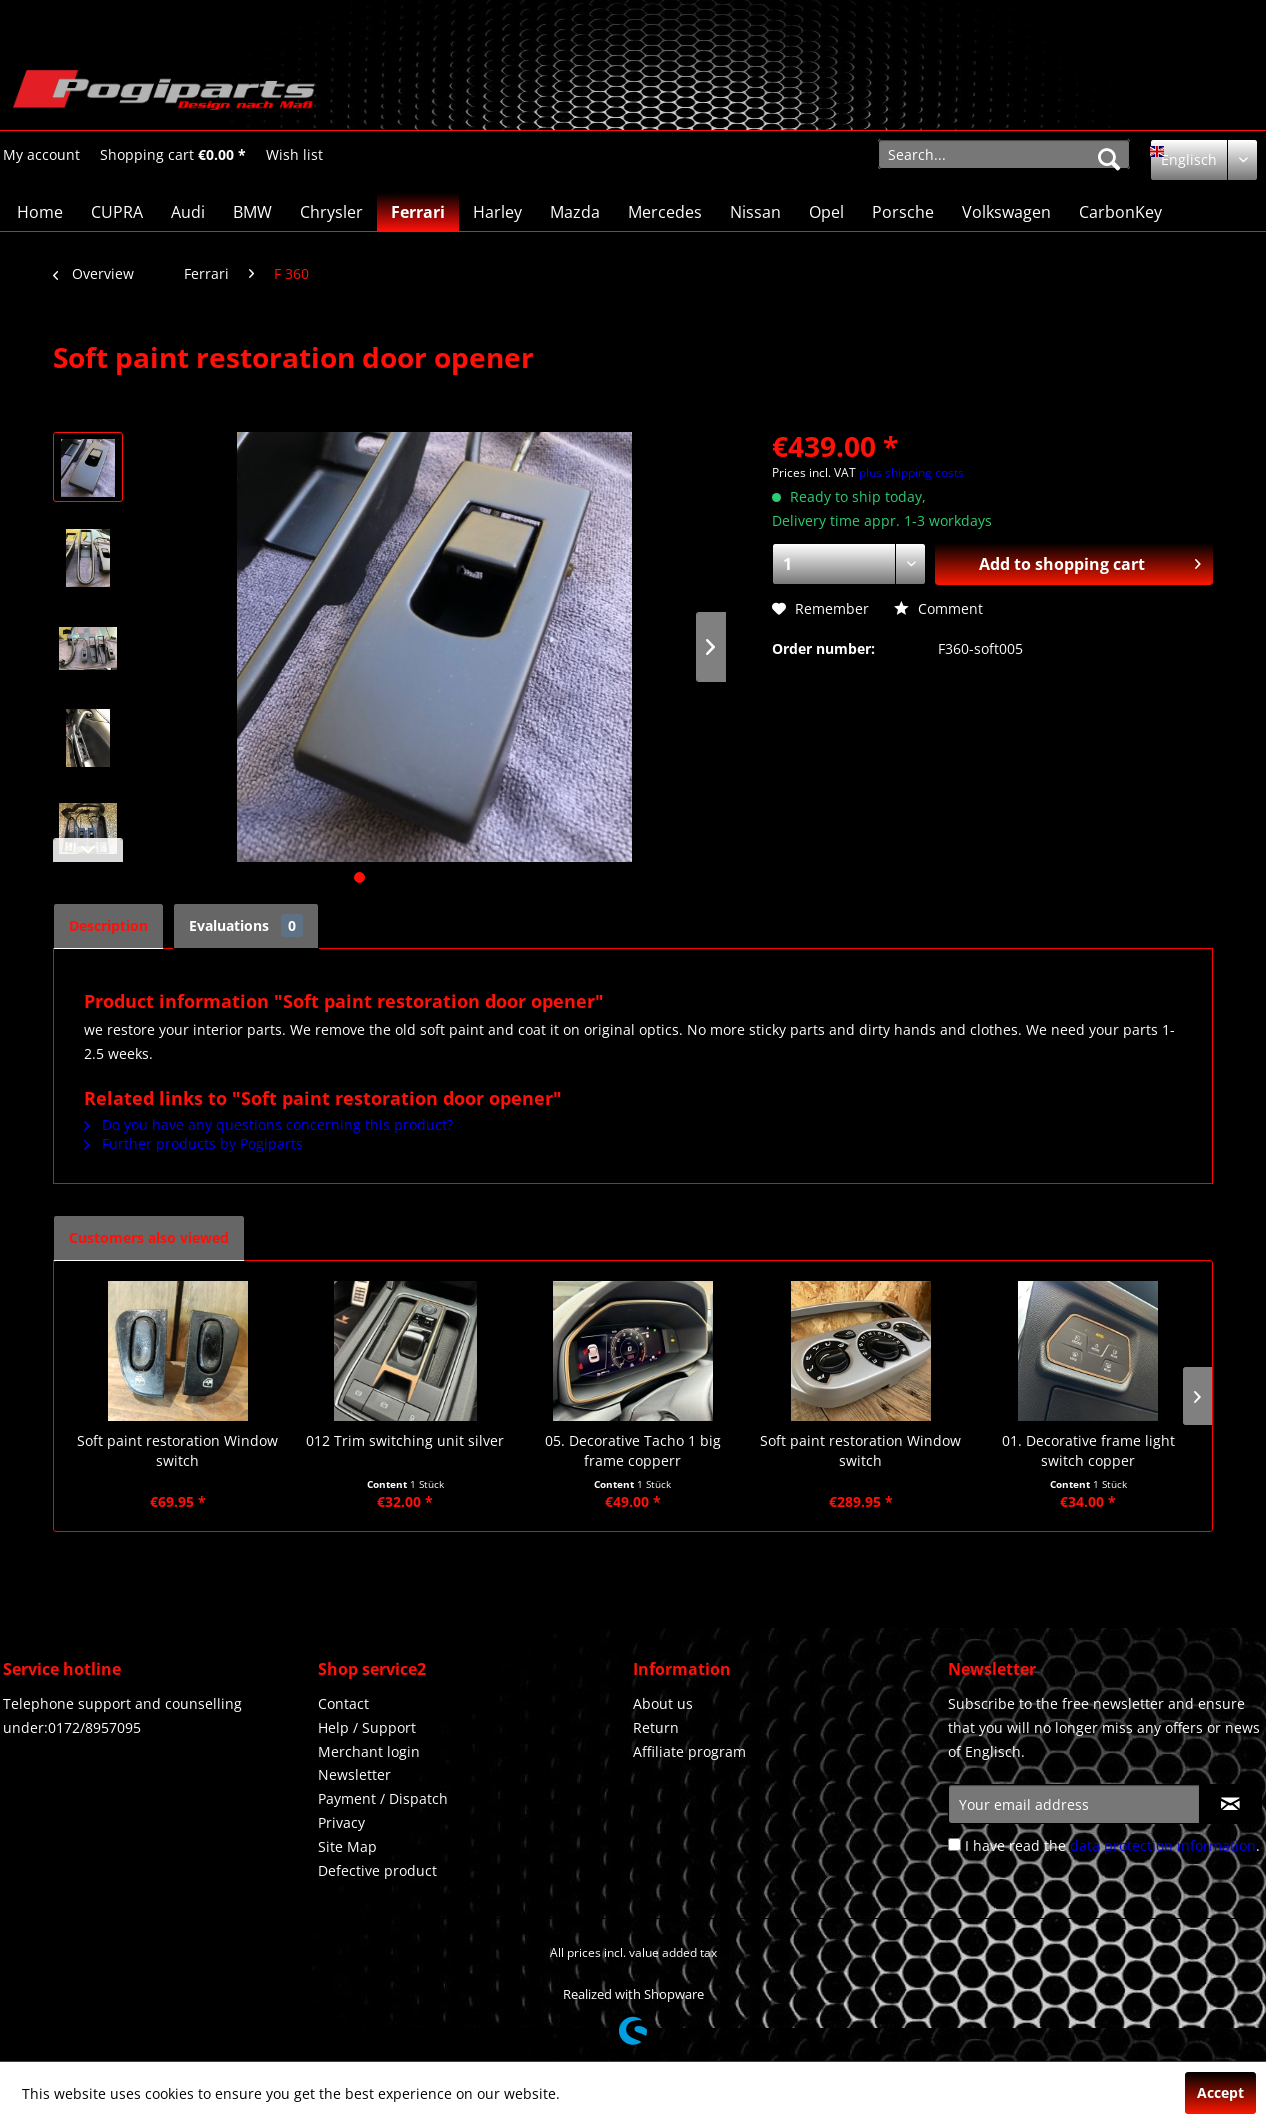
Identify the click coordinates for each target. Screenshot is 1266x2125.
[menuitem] (41, 154)
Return (656, 1727)
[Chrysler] (331, 212)
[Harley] (497, 212)
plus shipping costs (911, 472)
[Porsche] (903, 212)
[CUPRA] (117, 212)
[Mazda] (575, 212)
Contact (343, 1703)
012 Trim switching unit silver (405, 1440)
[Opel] (826, 212)
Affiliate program (689, 1751)
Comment (938, 608)
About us (663, 1703)
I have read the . (1112, 1845)
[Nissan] (755, 212)
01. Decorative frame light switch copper (1088, 1450)
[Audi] (188, 212)
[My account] (41, 155)
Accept (1220, 2092)
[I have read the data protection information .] (954, 1844)
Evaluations (246, 925)
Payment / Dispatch (383, 1798)
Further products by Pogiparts (193, 1143)
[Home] (40, 212)
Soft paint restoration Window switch (177, 1450)
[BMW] (252, 212)
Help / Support (367, 1727)
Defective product (377, 1870)
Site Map (347, 1846)
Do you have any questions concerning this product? (268, 1124)
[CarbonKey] (1120, 212)
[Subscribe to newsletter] (1230, 1804)
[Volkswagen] (1006, 212)
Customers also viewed (149, 1237)
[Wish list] (294, 155)
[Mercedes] (665, 212)
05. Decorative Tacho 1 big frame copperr (633, 1450)
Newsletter (354, 1774)
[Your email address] (1074, 1804)
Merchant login (369, 1751)
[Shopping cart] (173, 155)
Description (108, 925)
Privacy (341, 1822)
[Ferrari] (418, 212)
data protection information (1163, 1845)
